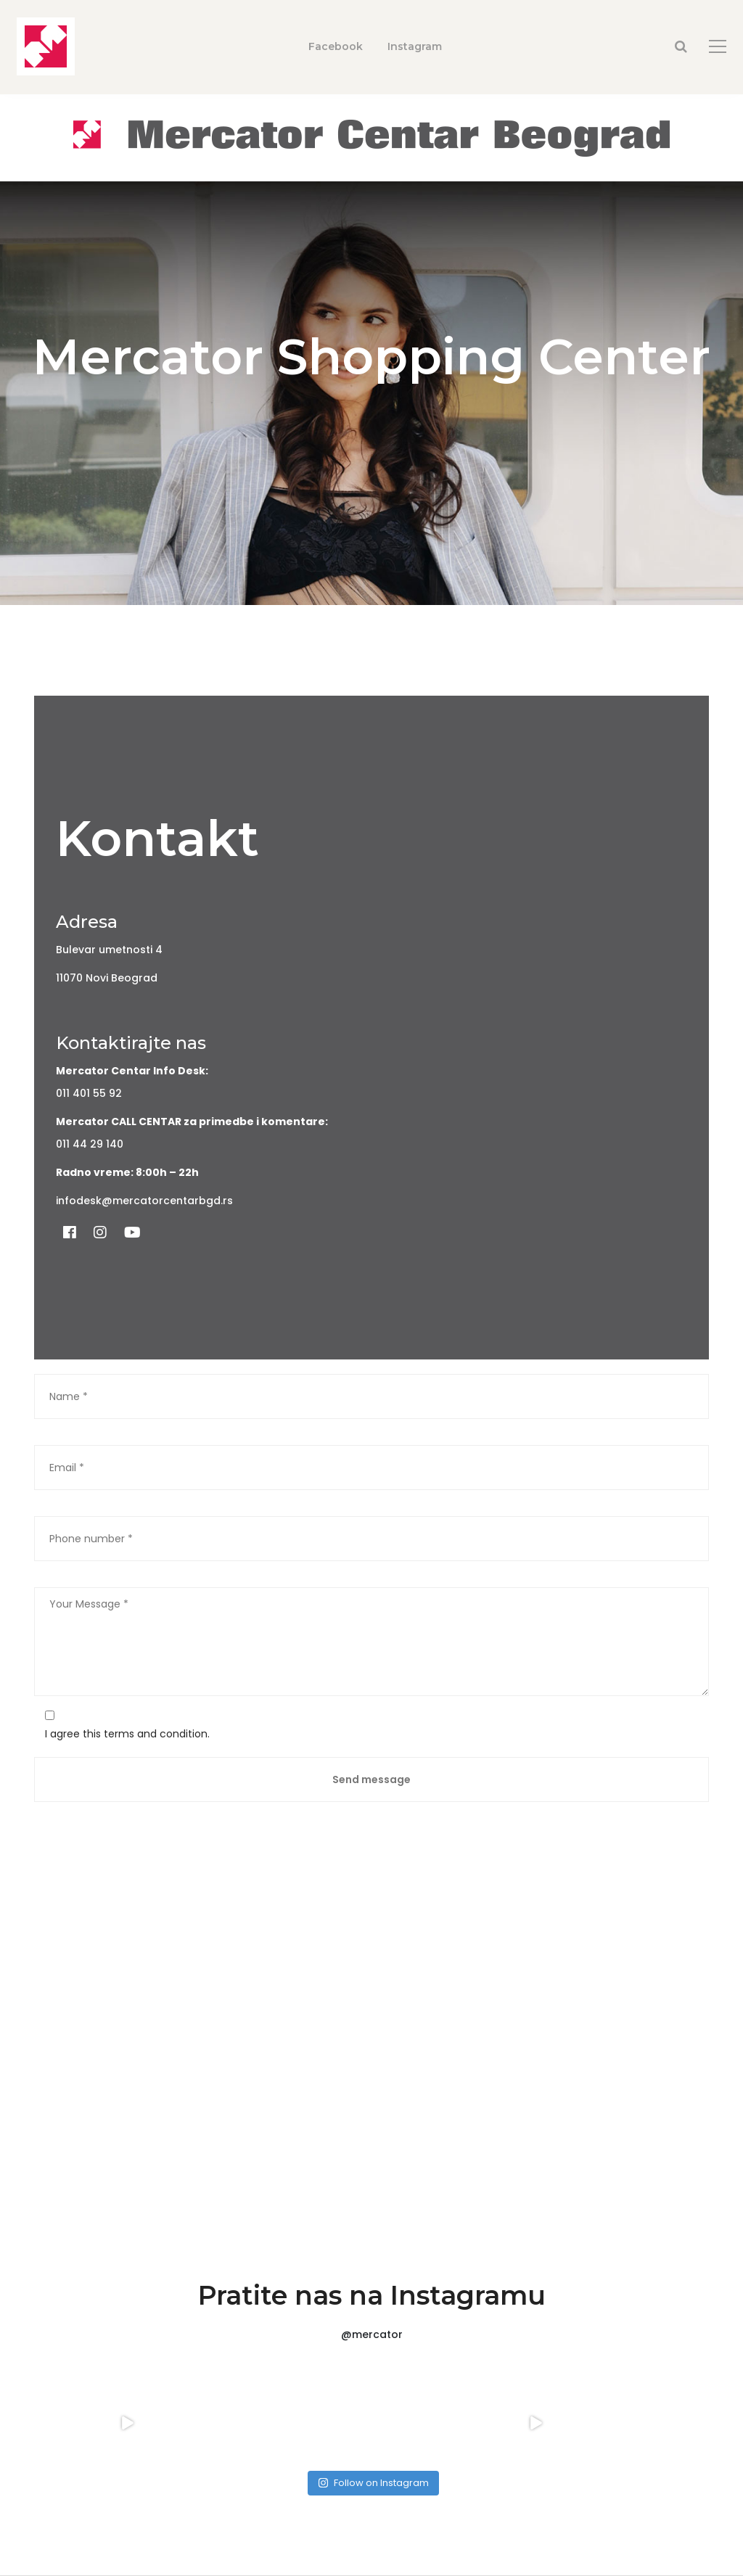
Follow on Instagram (373, 2483)
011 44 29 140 (89, 1144)
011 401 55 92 (89, 1093)
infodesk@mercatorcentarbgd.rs (144, 1200)
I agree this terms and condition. (127, 1734)
